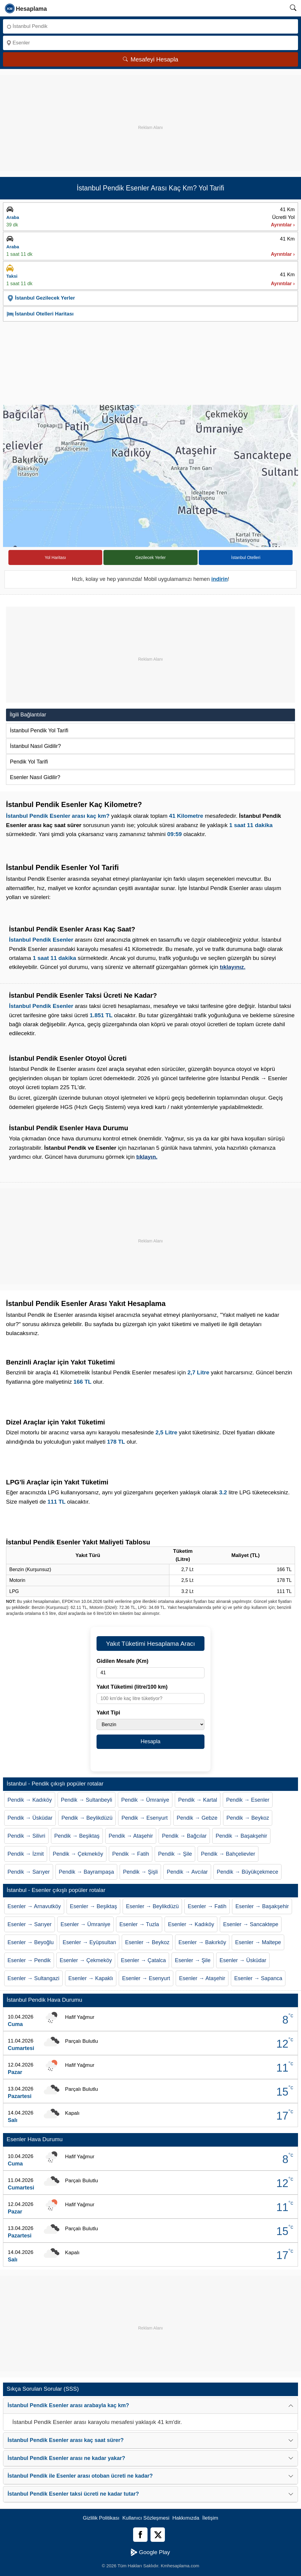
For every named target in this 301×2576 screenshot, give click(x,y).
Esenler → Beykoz (147, 1942)
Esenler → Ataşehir (202, 1978)
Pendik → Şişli (140, 1872)
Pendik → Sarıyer (28, 1872)
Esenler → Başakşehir (262, 1906)
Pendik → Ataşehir (131, 1836)
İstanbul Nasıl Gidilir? (35, 746)
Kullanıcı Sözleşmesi (145, 2518)
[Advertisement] (150, 117)
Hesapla (150, 1741)
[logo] (26, 8)
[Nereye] (150, 43)
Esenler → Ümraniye (85, 1924)
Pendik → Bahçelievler (228, 1854)
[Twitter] (157, 2534)
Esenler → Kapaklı (90, 1978)
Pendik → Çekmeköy (78, 1854)
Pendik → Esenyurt (144, 1818)
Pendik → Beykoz (247, 1818)
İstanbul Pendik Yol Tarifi (39, 731)
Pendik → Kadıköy (29, 1800)
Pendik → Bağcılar (184, 1836)
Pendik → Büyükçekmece (247, 1872)
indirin (219, 579)
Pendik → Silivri (26, 1836)
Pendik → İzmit (25, 1854)
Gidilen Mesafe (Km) (122, 1661)
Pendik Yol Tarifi (29, 762)
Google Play (150, 2552)
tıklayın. (147, 1157)
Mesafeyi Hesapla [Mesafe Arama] (150, 59)
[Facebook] (140, 2534)
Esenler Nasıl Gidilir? (35, 777)
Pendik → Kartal (197, 1800)
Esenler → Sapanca (258, 1978)
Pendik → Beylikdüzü (86, 1818)
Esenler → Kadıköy (191, 1924)
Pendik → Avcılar (187, 1872)
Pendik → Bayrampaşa (86, 1872)
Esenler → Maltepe (258, 1942)
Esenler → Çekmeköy (86, 1960)
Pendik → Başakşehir (241, 1836)
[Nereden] (150, 26)
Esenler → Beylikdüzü (152, 1906)
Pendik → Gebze (197, 1818)
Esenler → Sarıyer (29, 1924)
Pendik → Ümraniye (145, 1800)
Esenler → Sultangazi (33, 1978)
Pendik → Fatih (130, 1854)
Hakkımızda (185, 2518)
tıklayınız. (233, 967)
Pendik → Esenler (247, 1800)
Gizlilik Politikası (101, 2518)
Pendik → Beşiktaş (77, 1836)
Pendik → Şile (175, 1854)
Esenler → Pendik (29, 1960)
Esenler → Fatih (207, 1906)
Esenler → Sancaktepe (250, 1924)
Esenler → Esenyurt (146, 1978)
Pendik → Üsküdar (29, 1818)
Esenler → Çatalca (143, 1960)
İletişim (210, 2518)
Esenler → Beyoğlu (30, 1942)
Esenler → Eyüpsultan (89, 1942)
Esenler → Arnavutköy (34, 1906)
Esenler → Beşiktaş (93, 1906)
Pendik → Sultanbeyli (86, 1800)
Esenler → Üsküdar (242, 1960)
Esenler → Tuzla (139, 1924)
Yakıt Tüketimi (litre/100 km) (132, 1687)
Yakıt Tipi (108, 1713)
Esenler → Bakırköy (202, 1942)
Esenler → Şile (192, 1960)
